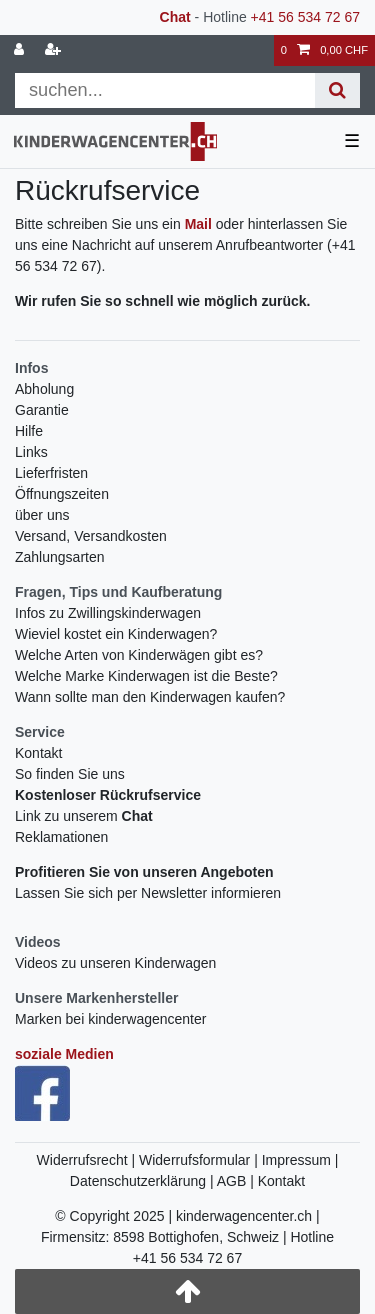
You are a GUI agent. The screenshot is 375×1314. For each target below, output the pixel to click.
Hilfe (29, 431)
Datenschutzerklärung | (143, 1181)
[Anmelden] (21, 50)
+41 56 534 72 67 (305, 17)
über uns (42, 515)
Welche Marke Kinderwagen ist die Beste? (146, 676)
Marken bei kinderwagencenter (110, 1019)
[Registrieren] (55, 50)
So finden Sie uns (70, 774)
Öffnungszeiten (62, 494)
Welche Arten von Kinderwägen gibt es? (139, 655)
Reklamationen (61, 837)
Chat (175, 17)
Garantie (42, 410)
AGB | (237, 1181)
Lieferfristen (51, 473)
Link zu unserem (84, 816)
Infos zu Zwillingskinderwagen (108, 613)
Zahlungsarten (60, 557)
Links (31, 452)
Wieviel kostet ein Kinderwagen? (116, 634)
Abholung (44, 389)
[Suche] (337, 90)
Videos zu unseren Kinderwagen (115, 963)
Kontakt (38, 753)
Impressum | (300, 1160)
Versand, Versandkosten (91, 536)
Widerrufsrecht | (88, 1160)
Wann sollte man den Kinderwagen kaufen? (150, 697)
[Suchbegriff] (165, 90)
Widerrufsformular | (200, 1160)
